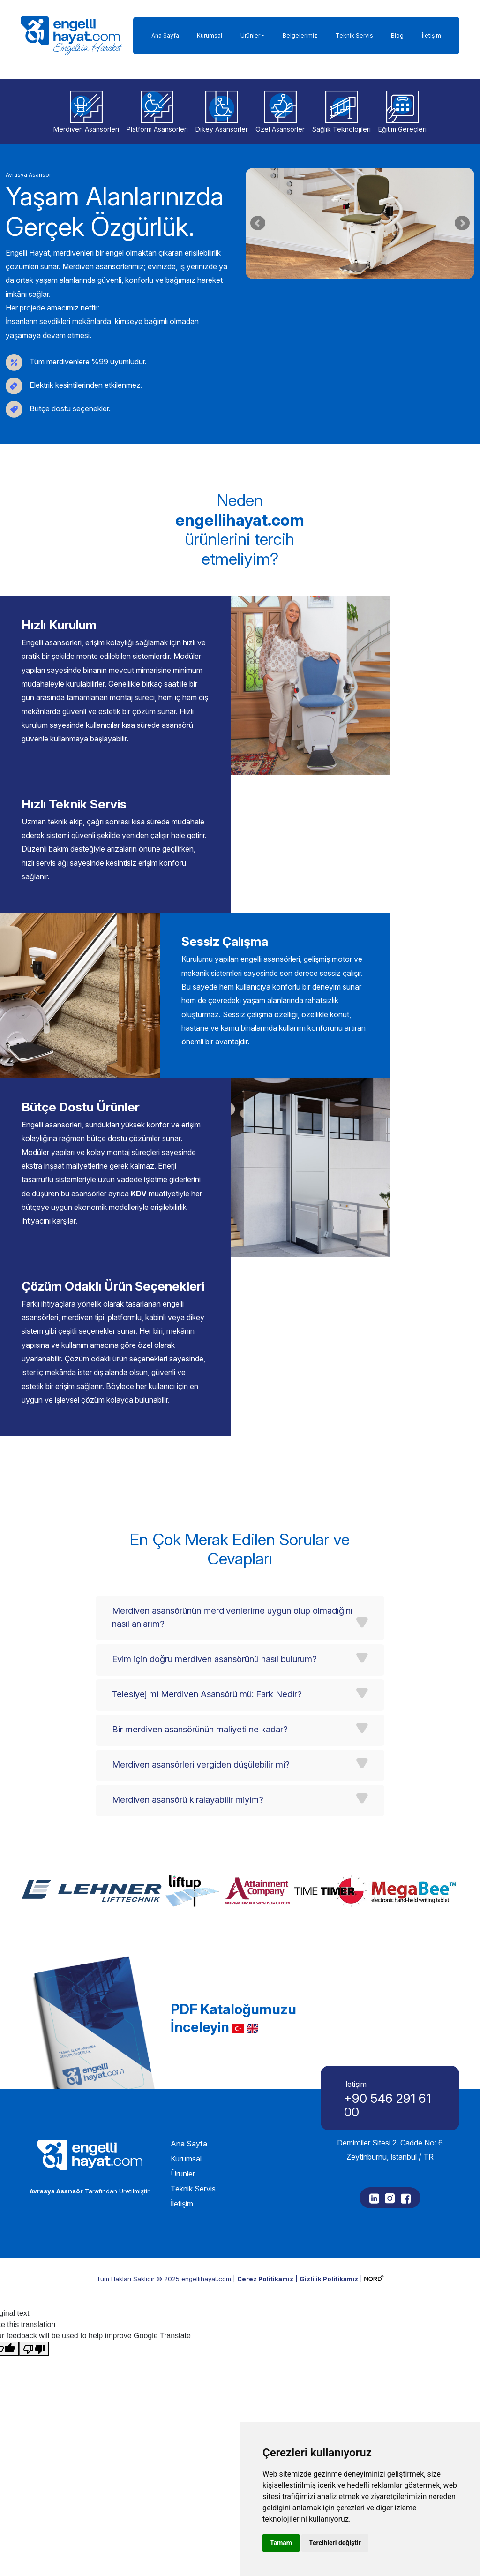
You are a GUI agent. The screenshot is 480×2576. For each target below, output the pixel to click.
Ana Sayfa (165, 35)
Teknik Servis (354, 35)
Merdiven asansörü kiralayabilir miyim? (187, 1744)
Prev (257, 223)
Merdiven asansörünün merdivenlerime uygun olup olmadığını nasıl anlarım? (232, 1562)
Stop (364, 290)
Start (356, 290)
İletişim (431, 35)
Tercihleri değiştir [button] (335, 2542)
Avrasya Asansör (56, 2135)
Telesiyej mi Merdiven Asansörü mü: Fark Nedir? (207, 1638)
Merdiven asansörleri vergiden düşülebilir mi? (201, 1709)
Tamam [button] (281, 2542)
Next (462, 223)
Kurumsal (209, 35)
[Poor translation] (34, 2293)
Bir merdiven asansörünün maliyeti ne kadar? (200, 1674)
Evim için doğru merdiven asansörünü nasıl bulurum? (214, 1603)
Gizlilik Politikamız (329, 2223)
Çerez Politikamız (265, 2223)
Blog (397, 35)
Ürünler (250, 35)
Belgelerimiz (300, 35)
